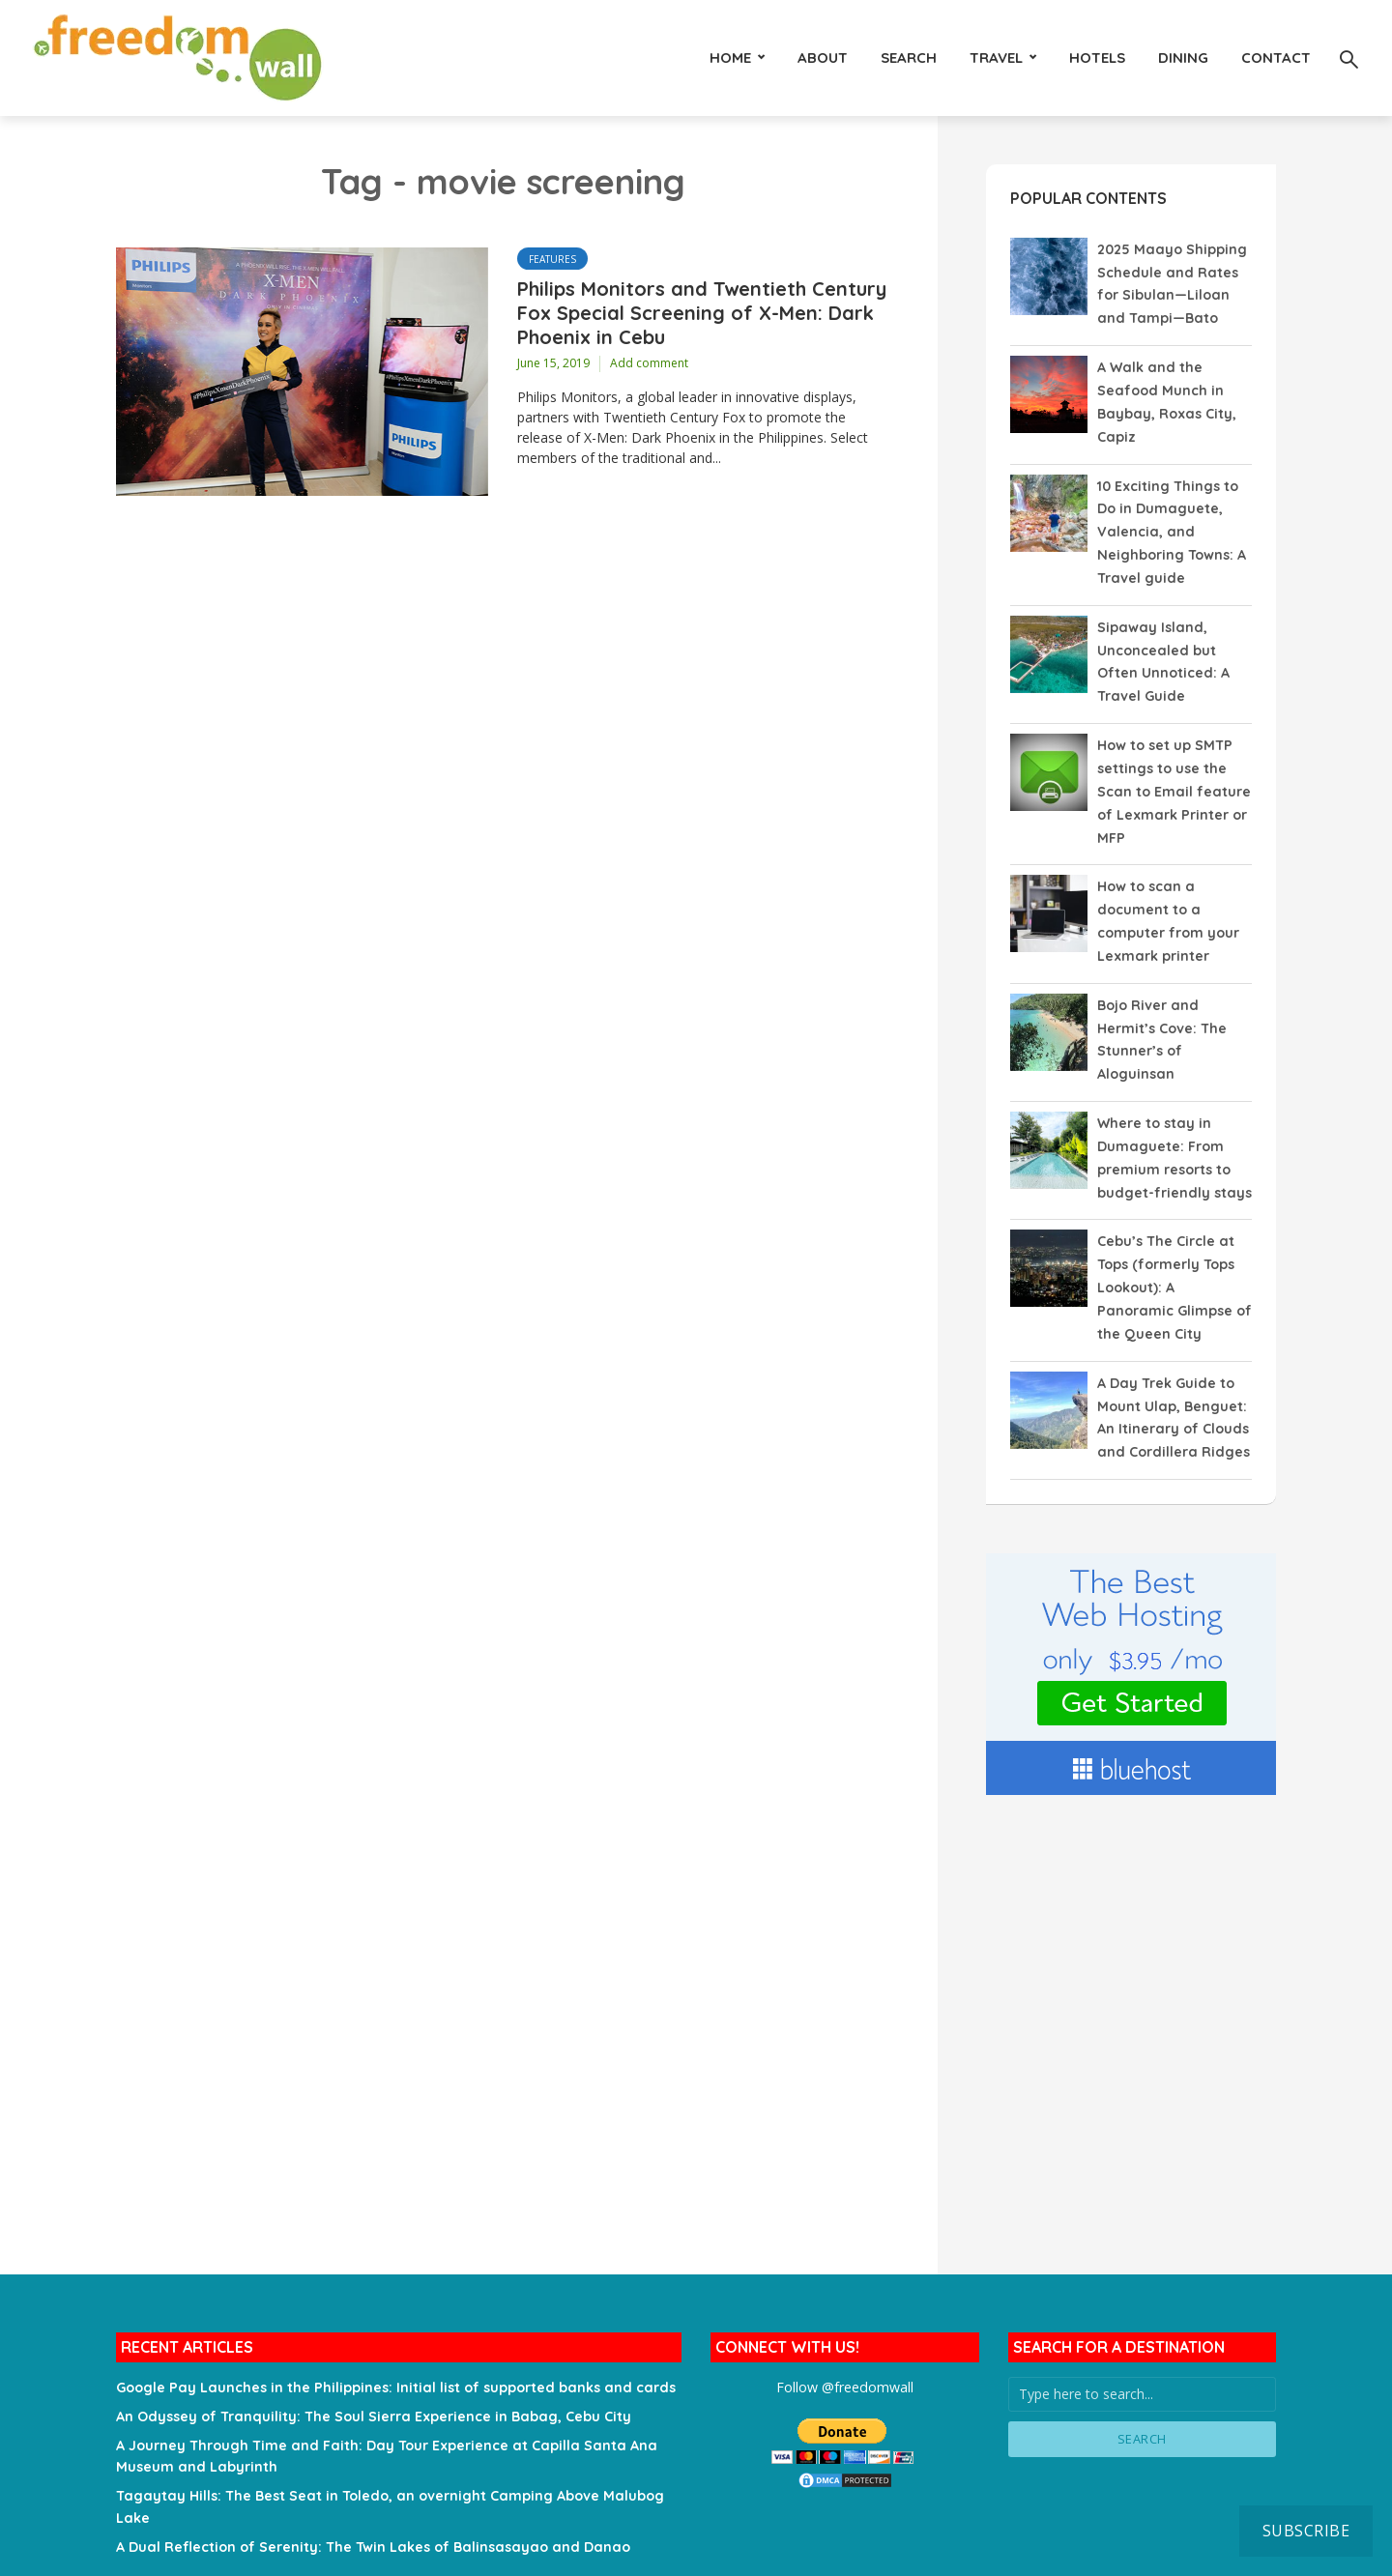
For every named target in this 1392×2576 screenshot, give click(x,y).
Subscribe (1306, 2530)
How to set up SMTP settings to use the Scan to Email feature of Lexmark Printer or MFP (1172, 776)
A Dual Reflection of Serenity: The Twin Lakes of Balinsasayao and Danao (367, 2507)
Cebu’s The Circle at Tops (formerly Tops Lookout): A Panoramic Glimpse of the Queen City (1174, 1258)
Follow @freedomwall (844, 2352)
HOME (730, 57)
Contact (1276, 57)
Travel (996, 57)
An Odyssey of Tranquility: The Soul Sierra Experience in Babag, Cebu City (370, 2380)
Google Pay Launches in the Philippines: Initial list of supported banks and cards (390, 2352)
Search (909, 57)
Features (552, 259)
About (823, 57)
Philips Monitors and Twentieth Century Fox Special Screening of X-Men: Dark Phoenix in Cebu (701, 313)
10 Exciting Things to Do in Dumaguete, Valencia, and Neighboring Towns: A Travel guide (1170, 524)
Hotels (1097, 57)
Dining (1183, 57)
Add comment (649, 364)
